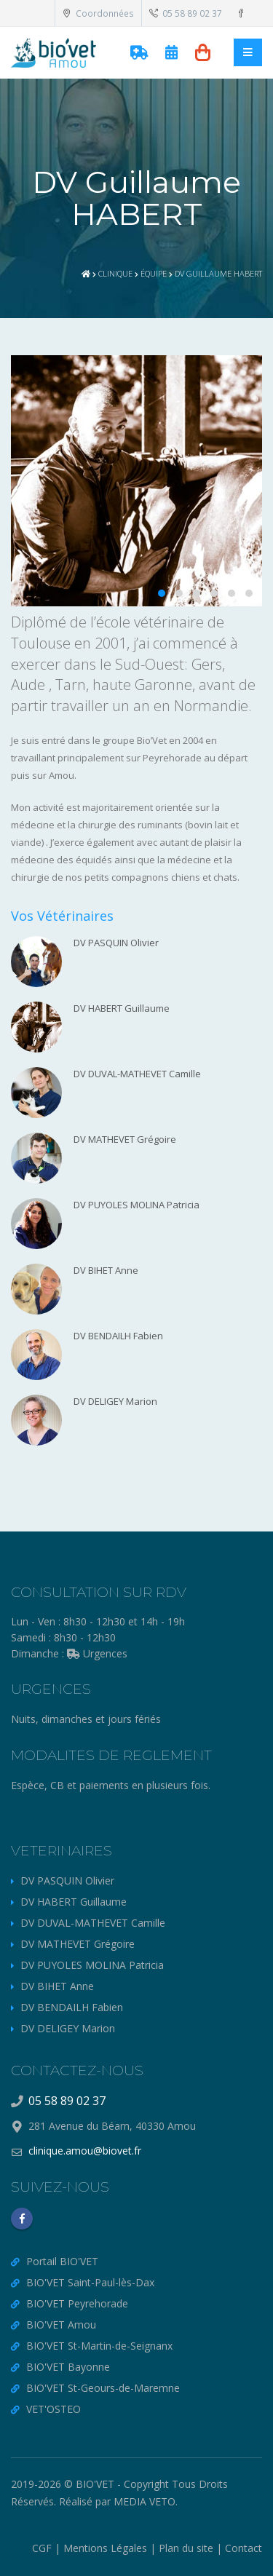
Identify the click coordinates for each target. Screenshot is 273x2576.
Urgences (97, 1653)
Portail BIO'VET (62, 2261)
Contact (243, 2548)
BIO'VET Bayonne (68, 2367)
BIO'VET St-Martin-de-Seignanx (99, 2346)
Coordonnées (98, 13)
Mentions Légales (105, 2548)
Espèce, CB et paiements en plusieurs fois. (110, 1785)
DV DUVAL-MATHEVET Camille (92, 1923)
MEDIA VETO (144, 2501)
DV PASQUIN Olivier (67, 1880)
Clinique (115, 273)
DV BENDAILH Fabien (71, 2007)
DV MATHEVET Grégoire (77, 1944)
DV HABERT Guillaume (73, 1902)
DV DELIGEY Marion (67, 2028)
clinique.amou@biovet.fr (84, 2150)
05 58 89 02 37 (185, 13)
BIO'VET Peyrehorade (77, 2303)
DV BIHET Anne (57, 1986)
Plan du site (186, 2548)
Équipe (154, 273)
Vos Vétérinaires (62, 915)
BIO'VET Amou (61, 2324)
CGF (42, 2548)
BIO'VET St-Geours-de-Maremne (103, 2388)
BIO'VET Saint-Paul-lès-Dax (90, 2282)
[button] (161, 593)
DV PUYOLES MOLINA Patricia (92, 1965)
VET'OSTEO (53, 2409)
